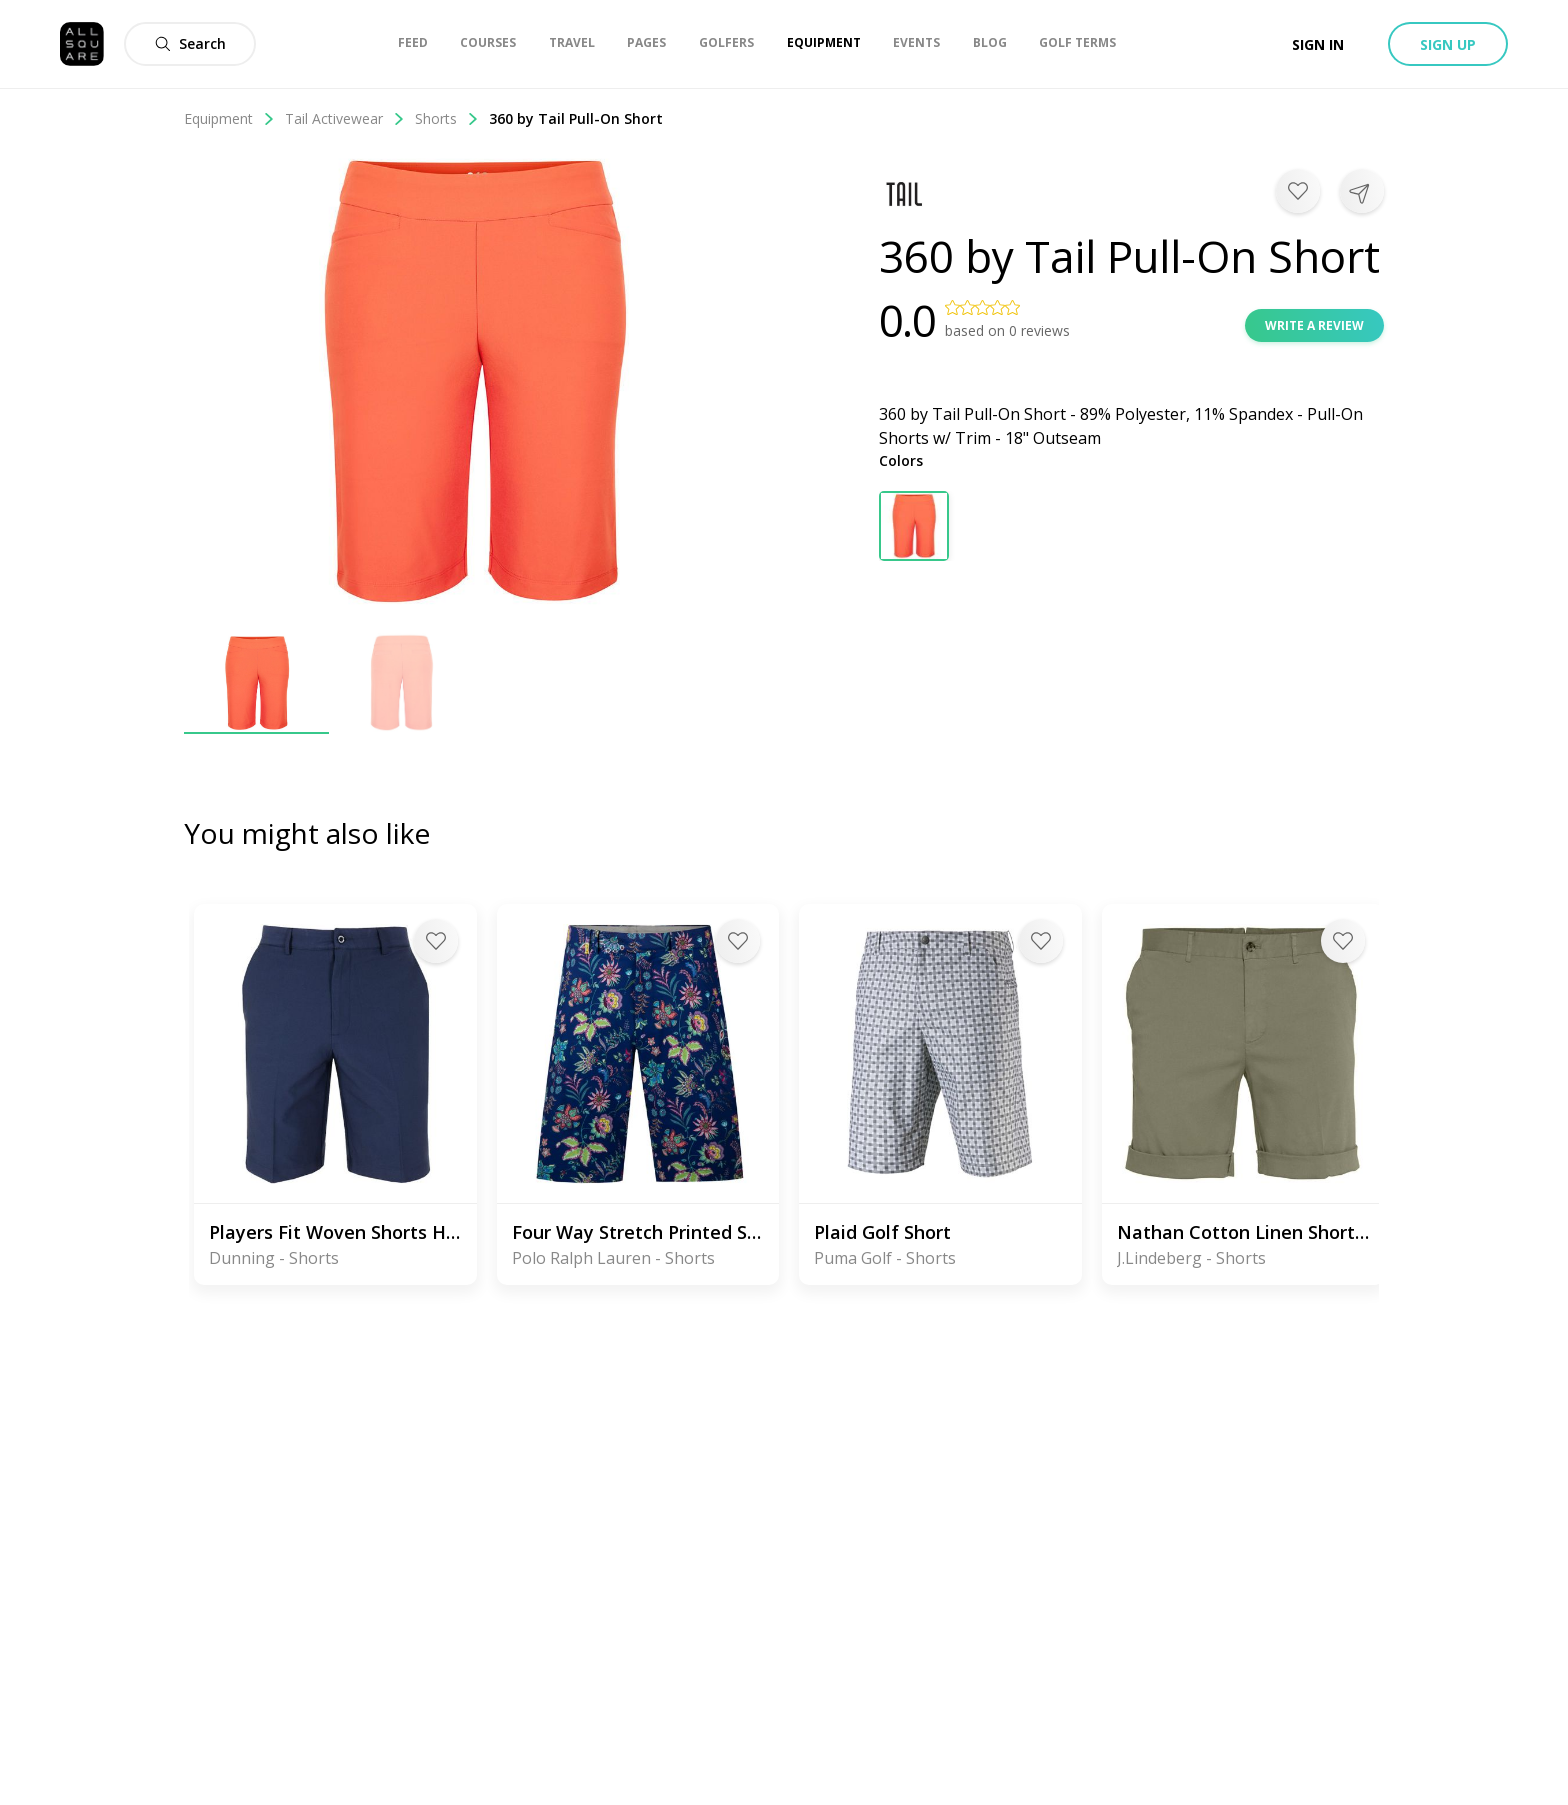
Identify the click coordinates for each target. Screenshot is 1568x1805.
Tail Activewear (345, 118)
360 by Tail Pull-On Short (576, 118)
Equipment (229, 118)
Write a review (1314, 325)
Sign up (1448, 44)
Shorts (447, 118)
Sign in (1318, 44)
